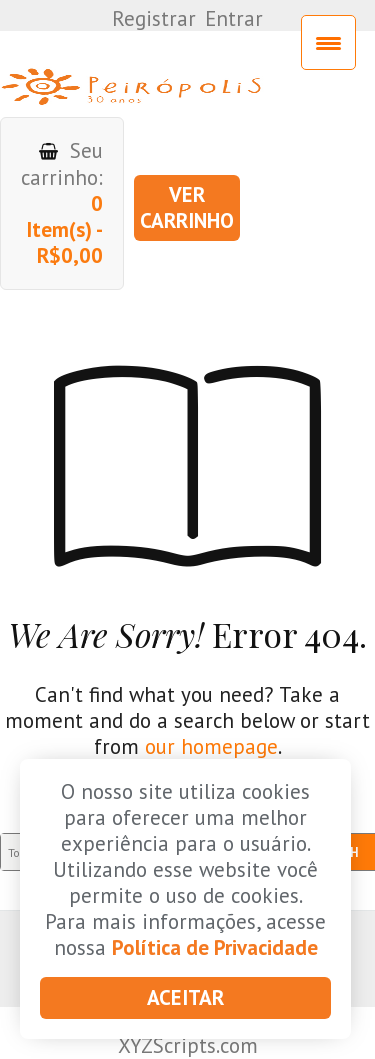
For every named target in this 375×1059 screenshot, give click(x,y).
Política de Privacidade (215, 947)
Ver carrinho (187, 207)
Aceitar (185, 997)
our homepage (211, 746)
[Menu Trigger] (328, 42)
